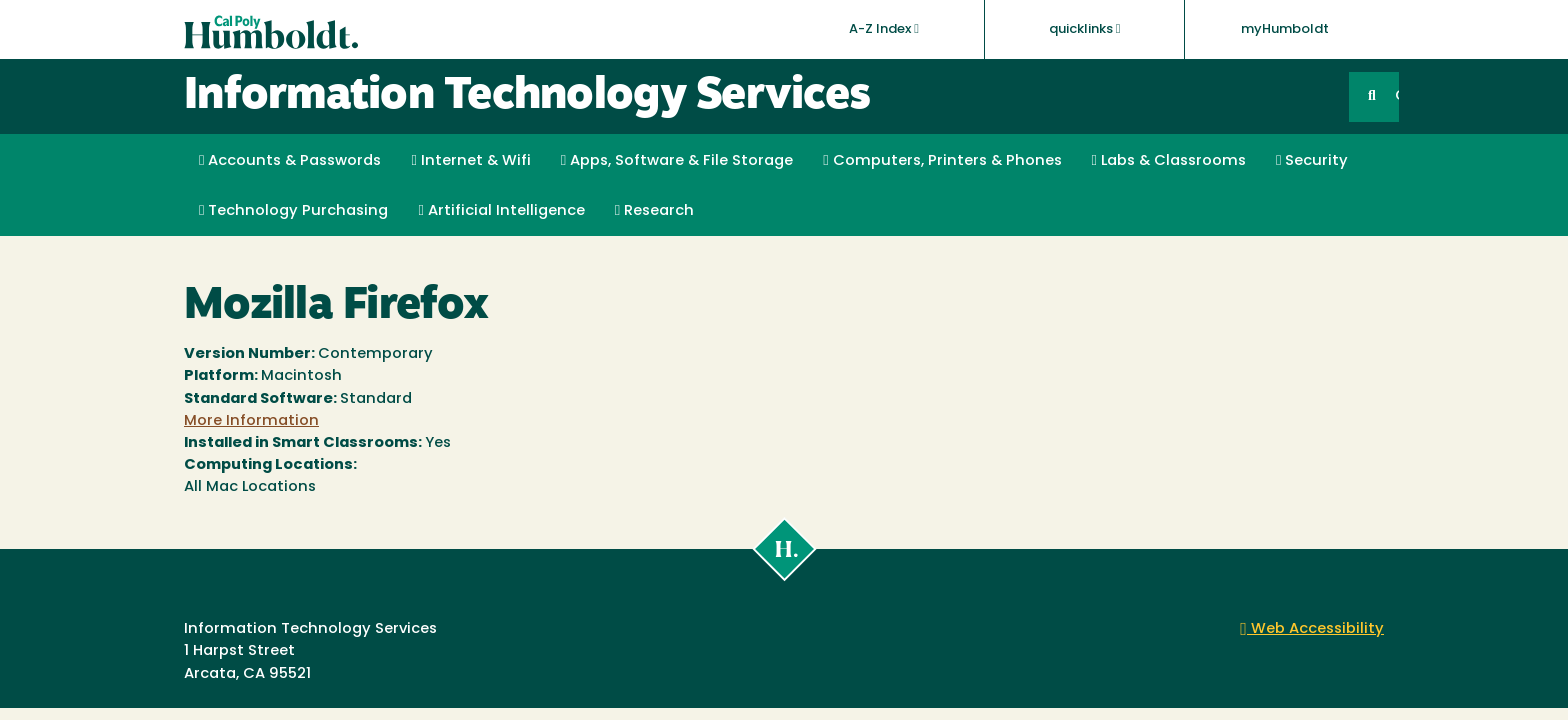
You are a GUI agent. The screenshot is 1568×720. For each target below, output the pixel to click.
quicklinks (1085, 29)
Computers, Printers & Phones (942, 161)
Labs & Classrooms (1169, 161)
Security (1312, 161)
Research (654, 211)
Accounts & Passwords (290, 161)
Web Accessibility (1312, 629)
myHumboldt (1285, 29)
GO (1397, 96)
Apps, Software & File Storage (677, 161)
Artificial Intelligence (501, 211)
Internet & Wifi (470, 161)
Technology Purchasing (293, 211)
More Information (251, 421)
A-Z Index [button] (884, 29)
